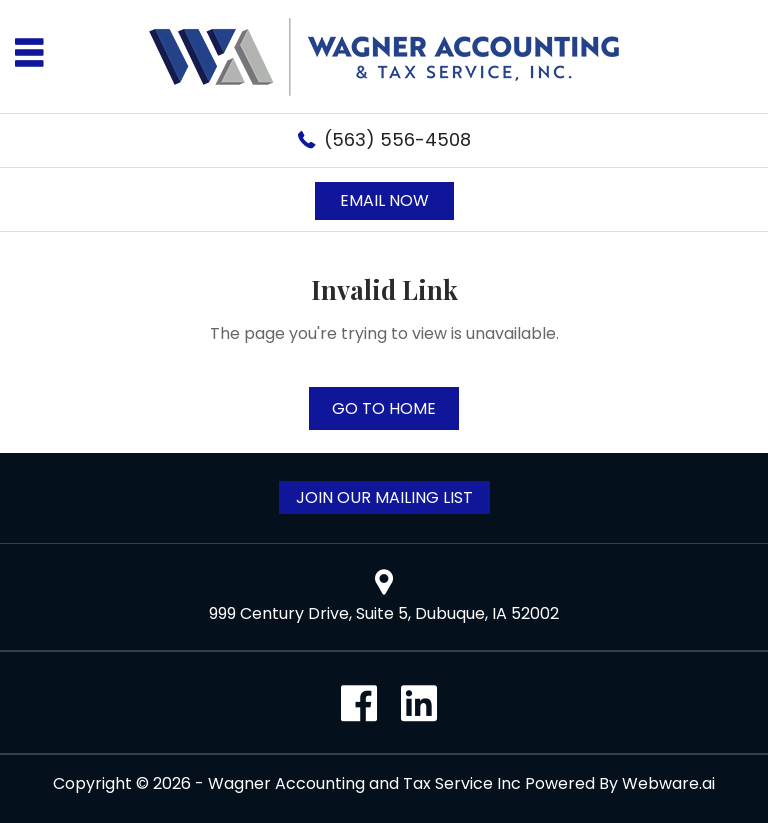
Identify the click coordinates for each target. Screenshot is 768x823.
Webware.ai (668, 783)
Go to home (384, 408)
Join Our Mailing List (384, 497)
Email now (384, 200)
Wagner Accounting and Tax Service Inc (364, 783)
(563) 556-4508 (397, 139)
